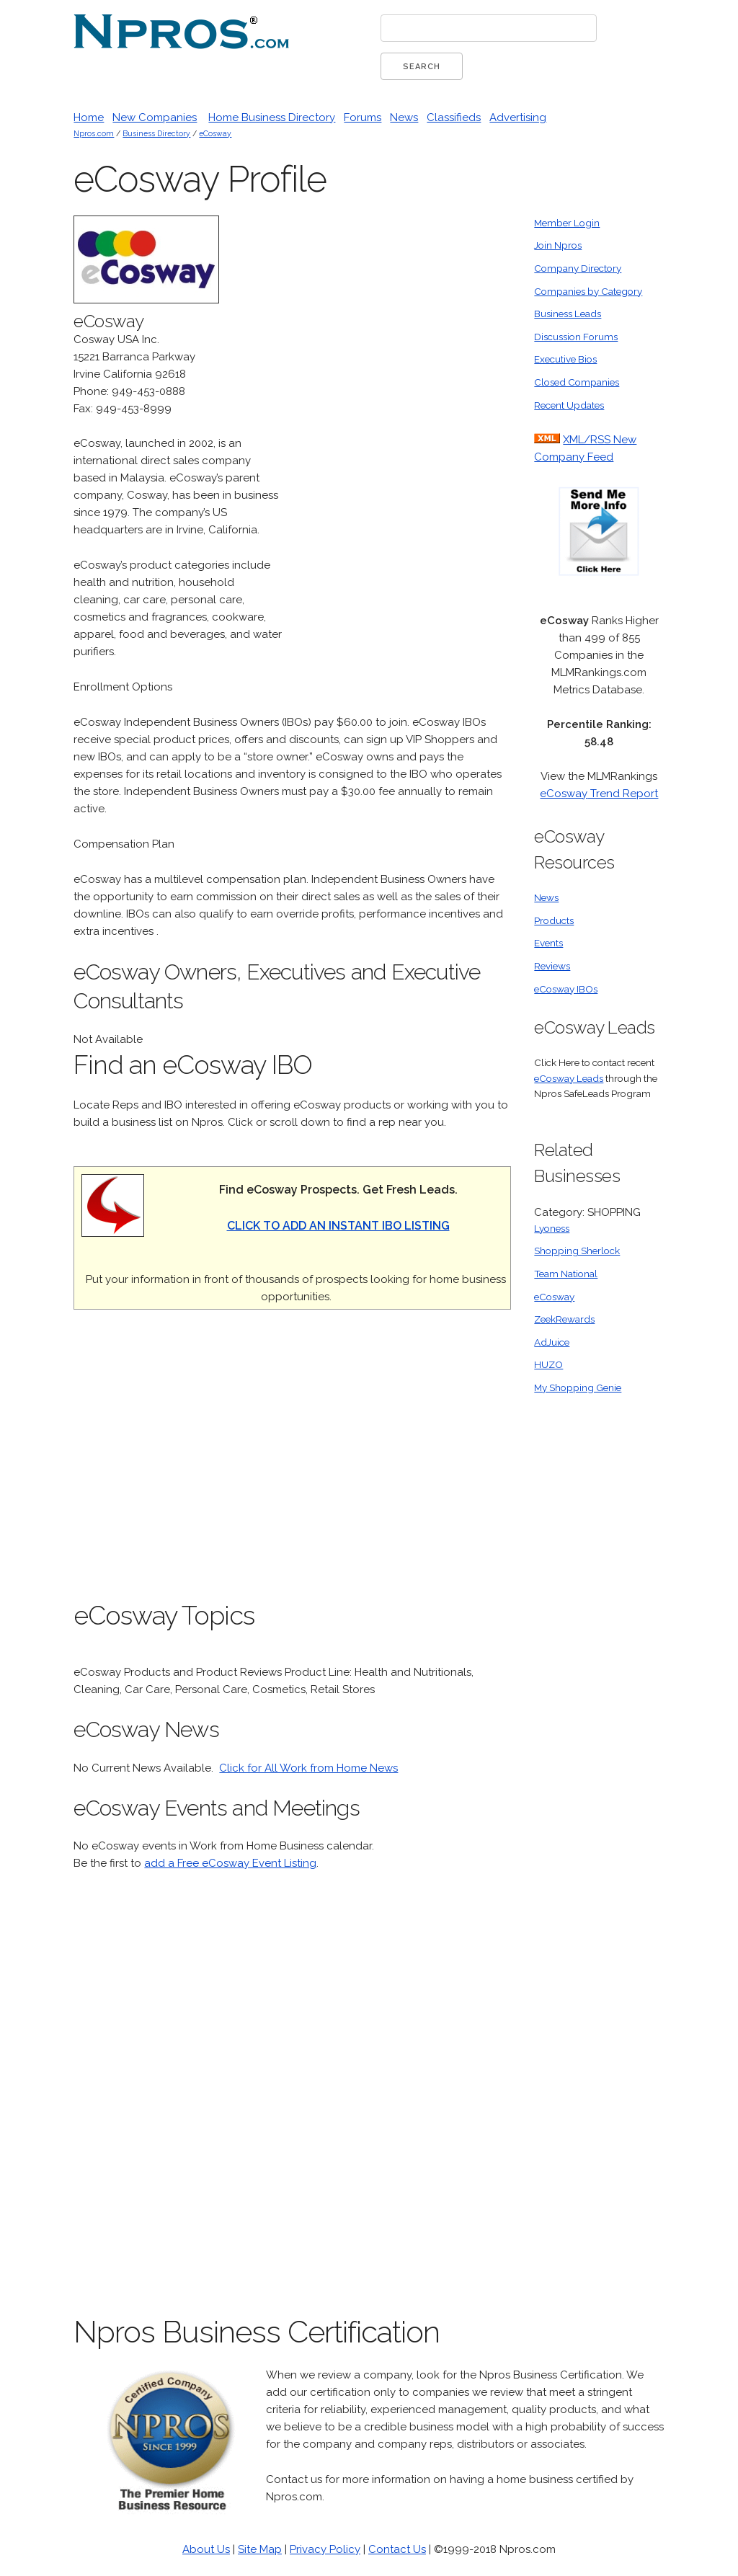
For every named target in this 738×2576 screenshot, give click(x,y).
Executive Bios (565, 359)
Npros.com (94, 133)
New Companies (154, 117)
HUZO (548, 1364)
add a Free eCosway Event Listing (230, 1863)
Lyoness (551, 1228)
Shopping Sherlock (577, 1250)
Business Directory (156, 133)
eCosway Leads (568, 1078)
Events (548, 943)
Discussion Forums (576, 336)
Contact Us (397, 2549)
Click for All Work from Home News (308, 1768)
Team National (565, 1273)
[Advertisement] (403, 432)
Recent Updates (569, 405)
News (404, 117)
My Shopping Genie (577, 1387)
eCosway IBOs (565, 989)
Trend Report (622, 793)
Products (554, 920)
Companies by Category (588, 291)
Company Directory (577, 268)
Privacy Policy (325, 2549)
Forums (362, 117)
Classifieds (454, 117)
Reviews (552, 966)
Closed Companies (576, 382)
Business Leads (567, 313)
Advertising (517, 117)
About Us (206, 2549)
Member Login (567, 222)
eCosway (215, 133)
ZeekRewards (564, 1319)
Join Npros (558, 245)
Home (89, 117)
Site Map (260, 2549)
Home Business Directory (271, 117)
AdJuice (551, 1342)
